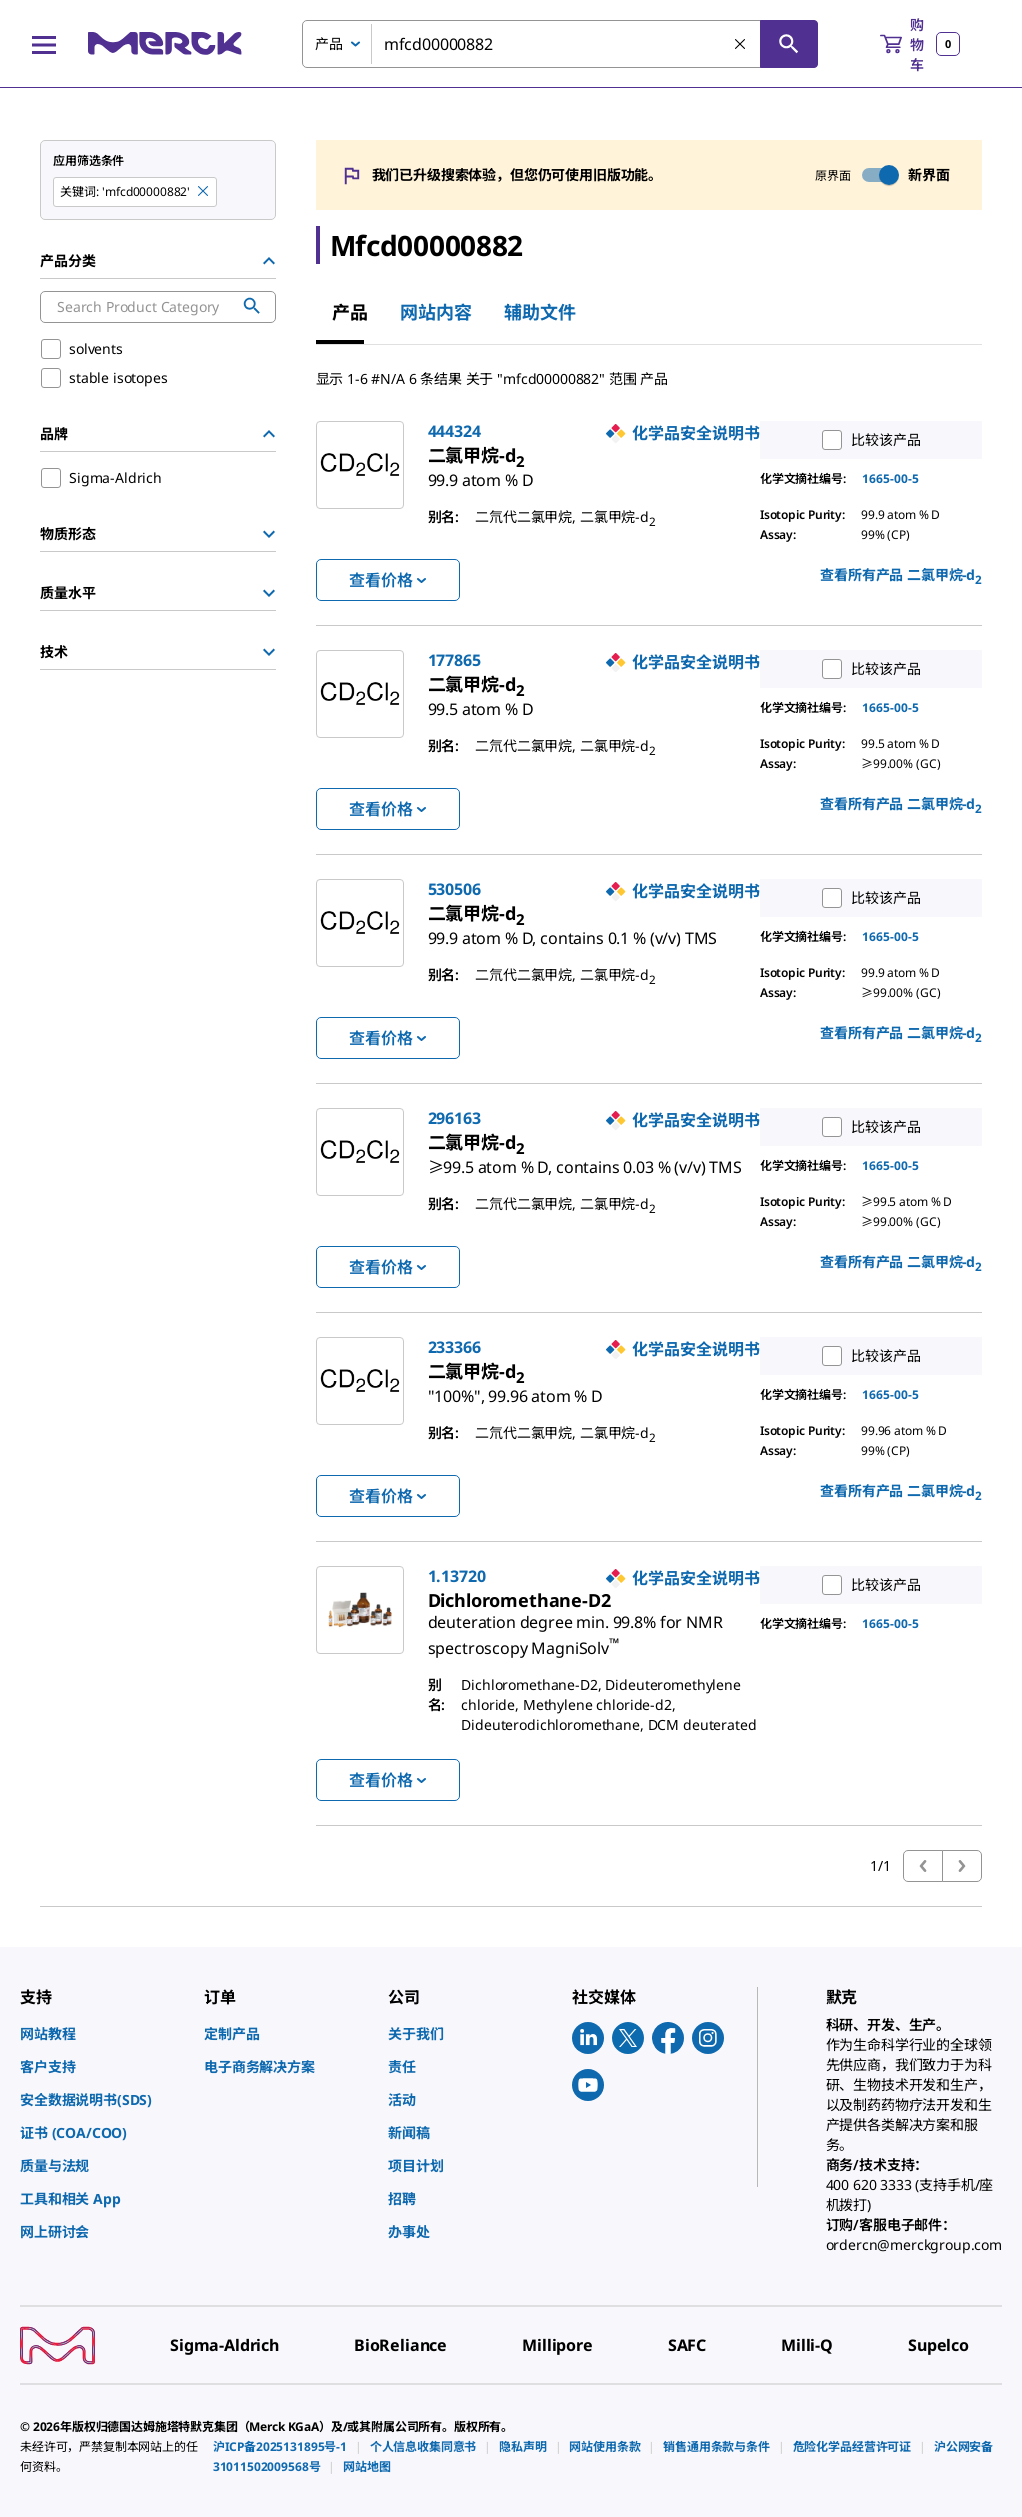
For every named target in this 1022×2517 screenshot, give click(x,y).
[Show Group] (269, 534)
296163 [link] (454, 1118)
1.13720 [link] (457, 1576)
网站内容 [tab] (436, 312)
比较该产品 (866, 440)
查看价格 (387, 580)
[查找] (789, 44)
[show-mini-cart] (920, 44)
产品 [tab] (350, 312)
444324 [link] (454, 431)
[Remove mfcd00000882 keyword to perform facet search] (204, 192)
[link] (481, 472)
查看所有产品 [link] (901, 576)
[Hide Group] (269, 261)
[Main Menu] (44, 44)
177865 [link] (454, 660)
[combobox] (560, 44)
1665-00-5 (890, 478)
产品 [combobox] (329, 43)
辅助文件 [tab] (540, 312)
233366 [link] (454, 1347)
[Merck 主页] (165, 43)
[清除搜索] (741, 45)
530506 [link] (454, 889)
